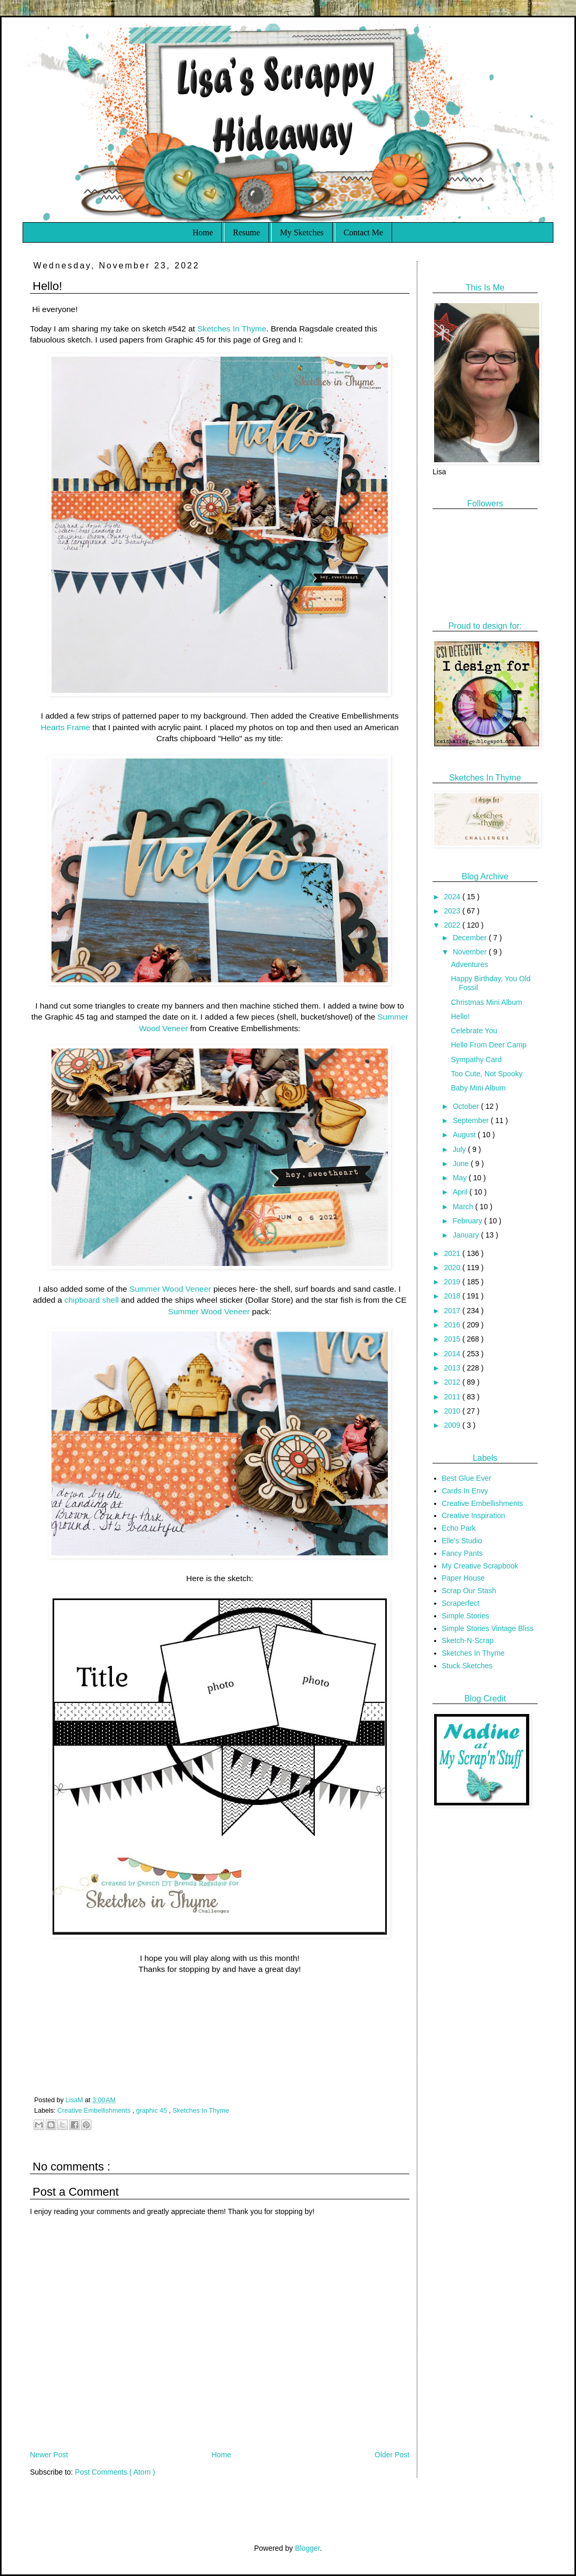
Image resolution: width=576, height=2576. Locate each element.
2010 (453, 1411)
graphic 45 (152, 2110)
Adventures (469, 964)
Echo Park (459, 1528)
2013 (453, 1368)
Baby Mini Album (478, 1088)
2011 (453, 1397)
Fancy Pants (462, 1553)
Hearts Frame (65, 727)
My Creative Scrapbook (480, 1566)
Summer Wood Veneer (170, 1288)
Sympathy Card (476, 1059)
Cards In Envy (465, 1491)
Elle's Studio (462, 1540)
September (471, 1120)
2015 (453, 1339)
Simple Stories (465, 1616)
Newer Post (49, 2454)
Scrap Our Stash (469, 1590)
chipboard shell (91, 1299)
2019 (453, 1281)
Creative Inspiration (474, 1515)
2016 (453, 1325)
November (470, 952)
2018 (453, 1296)
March (463, 1206)
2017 (453, 1310)
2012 (453, 1382)
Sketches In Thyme (231, 328)
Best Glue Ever (466, 1478)
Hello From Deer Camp (489, 1045)
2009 (453, 1425)
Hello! (460, 1016)
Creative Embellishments (94, 2110)
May (460, 1177)
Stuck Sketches (467, 1665)
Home (202, 232)
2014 (453, 1353)
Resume (246, 232)
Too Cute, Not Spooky (486, 1073)
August (464, 1134)
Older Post (392, 2454)
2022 (453, 925)
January (466, 1235)
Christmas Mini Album (486, 1002)
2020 (453, 1267)
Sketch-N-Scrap (468, 1640)
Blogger (307, 2548)
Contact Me (363, 232)
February (468, 1221)
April (460, 1192)
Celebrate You (474, 1030)
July (460, 1149)
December (470, 937)
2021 (453, 1253)
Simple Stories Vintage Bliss (488, 1628)
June (461, 1163)
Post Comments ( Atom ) (115, 2472)
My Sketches (302, 232)
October (466, 1106)
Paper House (463, 1578)
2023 (453, 911)
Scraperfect (461, 1603)
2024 (453, 896)
